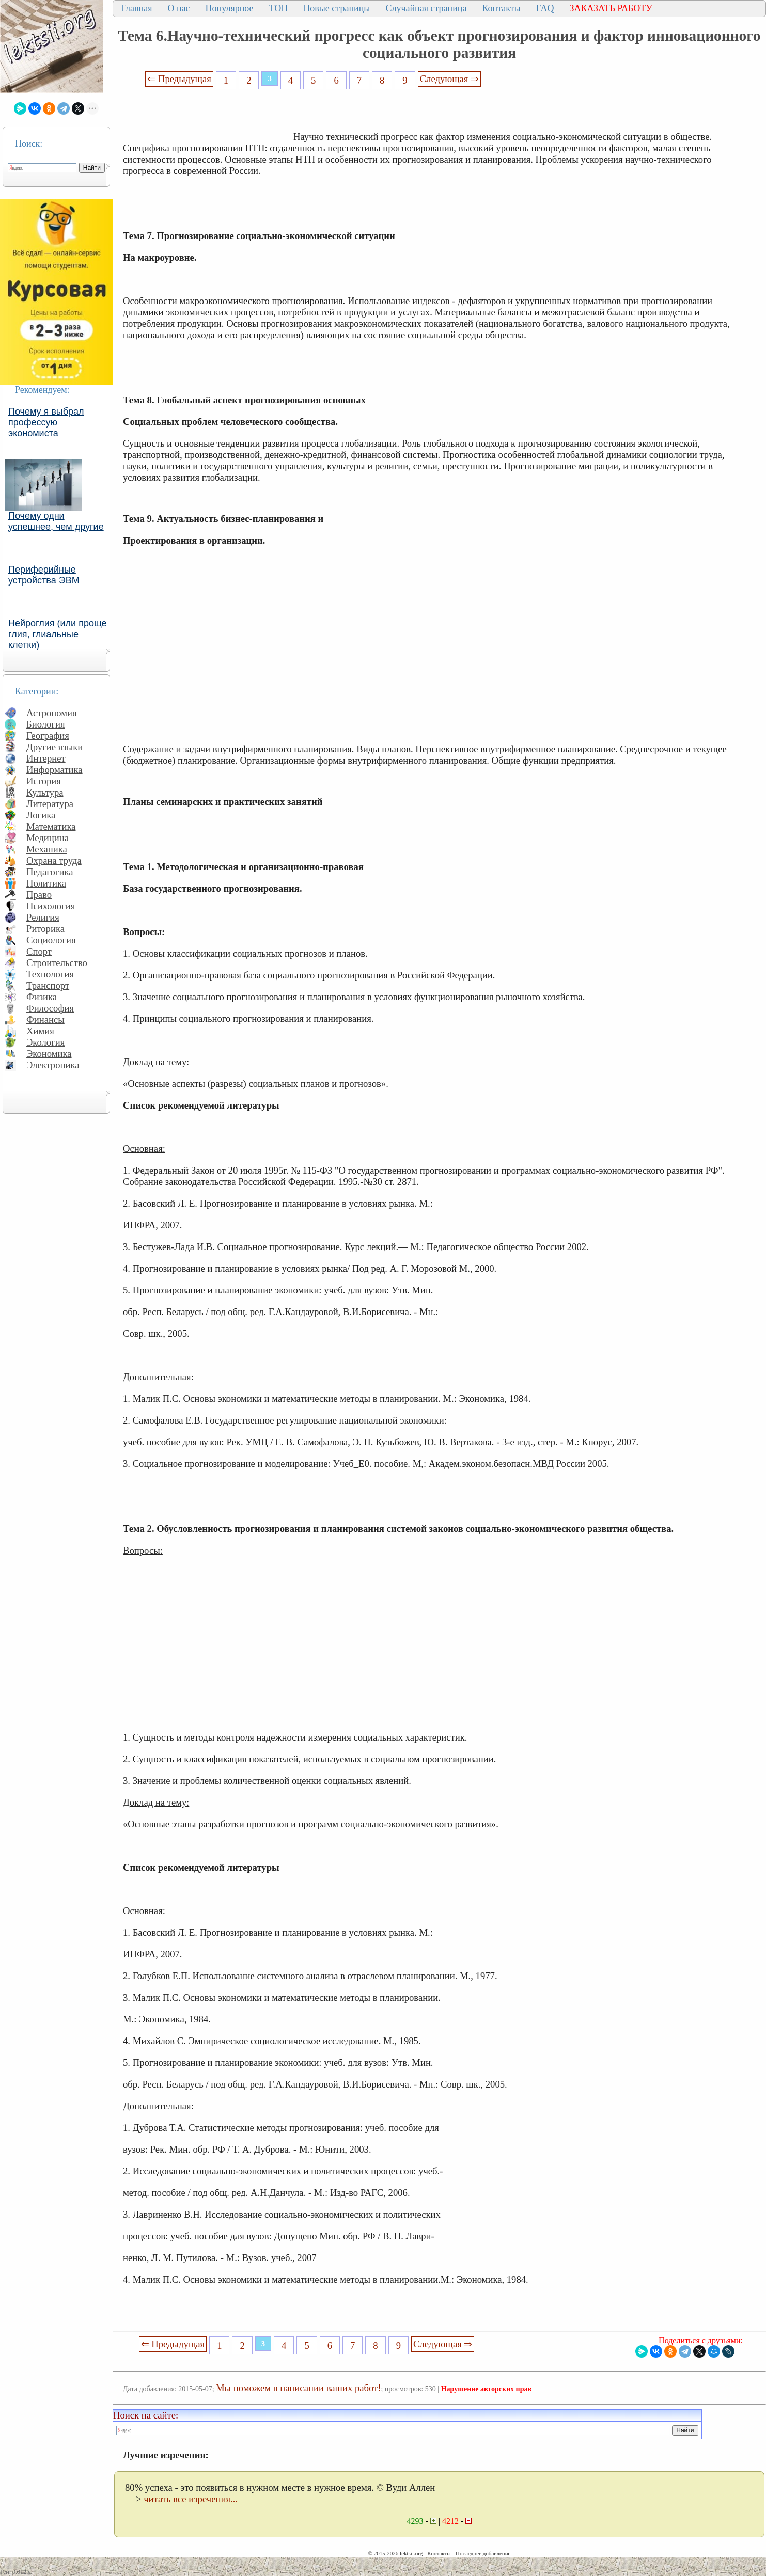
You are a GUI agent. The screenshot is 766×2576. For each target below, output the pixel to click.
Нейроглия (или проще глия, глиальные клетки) (57, 634)
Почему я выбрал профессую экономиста (46, 422)
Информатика (54, 769)
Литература (49, 803)
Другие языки (54, 746)
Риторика (45, 928)
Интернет (46, 758)
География (47, 735)
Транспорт (47, 985)
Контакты (501, 8)
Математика (51, 826)
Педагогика (49, 871)
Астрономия (51, 712)
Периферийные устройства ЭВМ (44, 575)
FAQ (545, 8)
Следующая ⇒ (449, 78)
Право (39, 894)
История (43, 781)
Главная (136, 8)
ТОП (278, 8)
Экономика (49, 1053)
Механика (46, 849)
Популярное (230, 8)
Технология (50, 974)
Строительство (56, 962)
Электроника (53, 1065)
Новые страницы (336, 8)
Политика (46, 883)
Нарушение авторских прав (486, 2389)
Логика (40, 815)
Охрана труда (54, 860)
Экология (45, 1042)
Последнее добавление (483, 2553)
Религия (42, 917)
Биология (45, 724)
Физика (41, 996)
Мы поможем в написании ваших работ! (298, 2387)
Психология (50, 905)
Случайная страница (425, 8)
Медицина (47, 837)
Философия (50, 1008)
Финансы (45, 1019)
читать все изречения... (191, 2498)
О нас (178, 8)
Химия (40, 1030)
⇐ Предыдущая (179, 78)
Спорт (39, 951)
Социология (51, 940)
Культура (45, 792)
